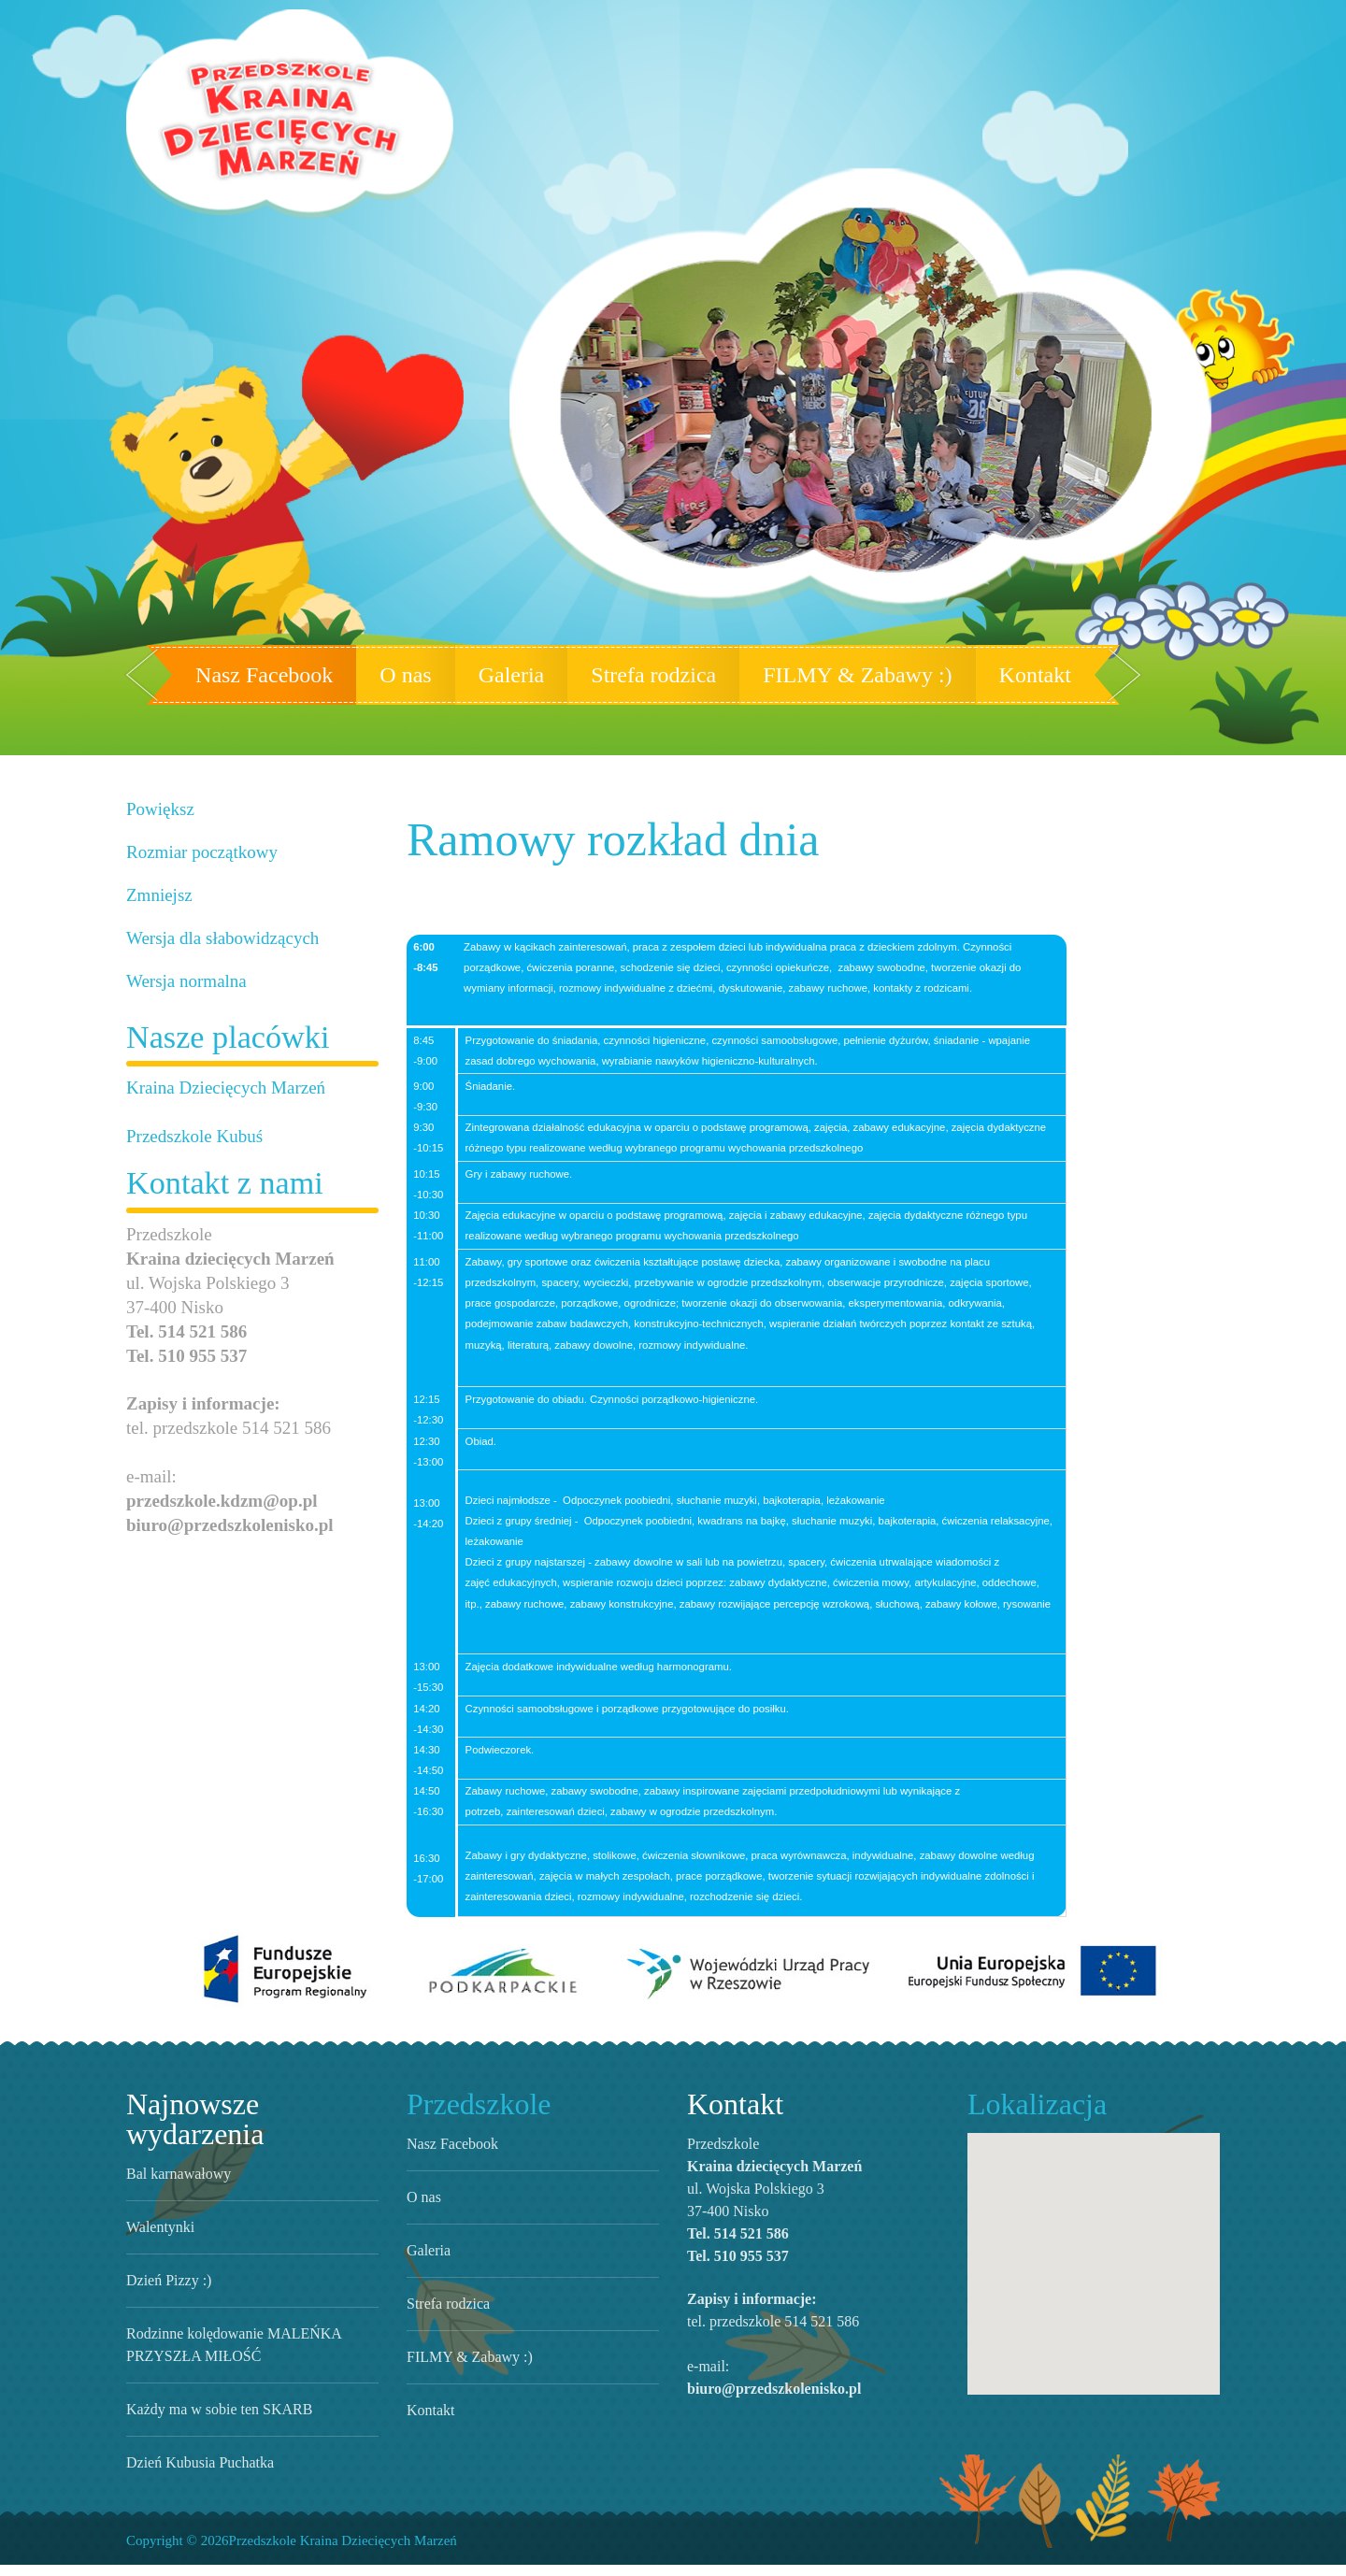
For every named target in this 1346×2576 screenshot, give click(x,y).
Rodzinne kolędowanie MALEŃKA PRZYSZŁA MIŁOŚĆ (251, 2355)
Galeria (522, 675)
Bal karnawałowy (177, 2184)
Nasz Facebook (293, 675)
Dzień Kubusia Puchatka (195, 2473)
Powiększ (158, 809)
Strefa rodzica (661, 675)
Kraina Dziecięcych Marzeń (214, 1087)
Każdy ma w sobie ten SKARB (209, 2420)
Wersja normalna (182, 981)
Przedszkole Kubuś (190, 1136)
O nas (423, 675)
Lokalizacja (1027, 2145)
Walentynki (158, 2237)
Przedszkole (473, 2145)
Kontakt (999, 675)
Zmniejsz (156, 895)
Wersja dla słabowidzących (215, 938)
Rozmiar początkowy (195, 852)
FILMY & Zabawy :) (844, 675)
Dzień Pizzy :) (162, 2291)
